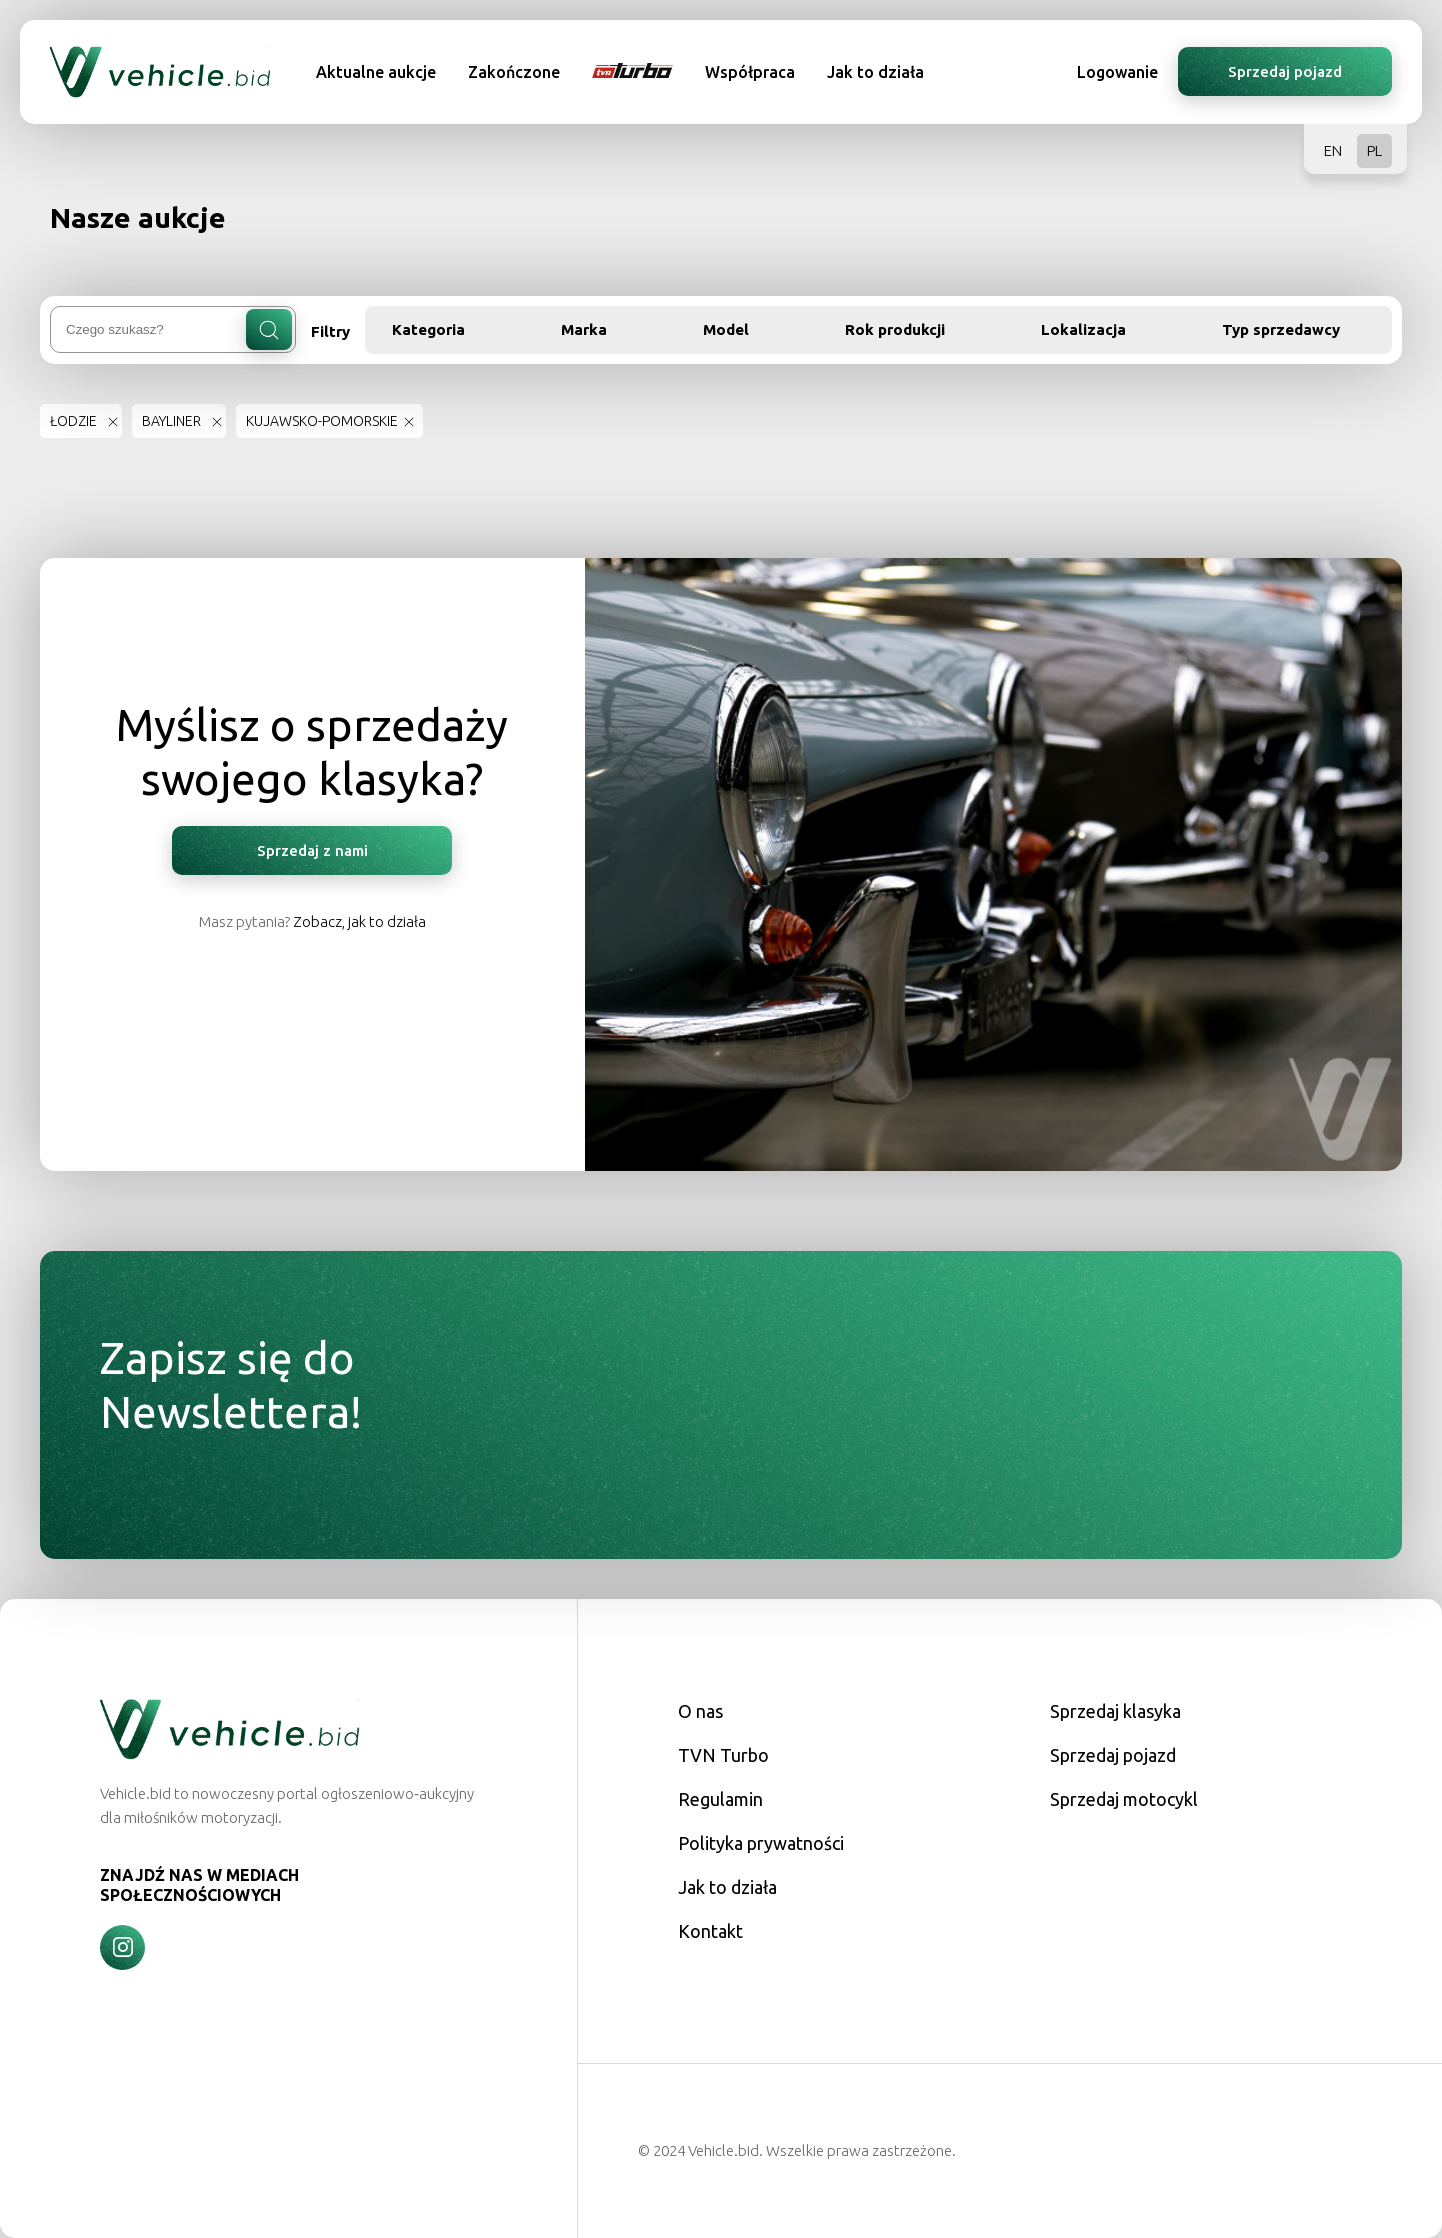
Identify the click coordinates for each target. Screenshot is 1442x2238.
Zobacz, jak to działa (359, 921)
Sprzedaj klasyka (1115, 1711)
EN (1333, 150)
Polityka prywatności (761, 1843)
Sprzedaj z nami (312, 850)
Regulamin (720, 1799)
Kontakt (710, 1931)
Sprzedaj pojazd (1285, 71)
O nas (700, 1711)
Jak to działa (875, 72)
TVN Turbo (723, 1755)
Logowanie (1117, 72)
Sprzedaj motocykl (1124, 1799)
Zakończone (514, 72)
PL (1374, 150)
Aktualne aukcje (376, 72)
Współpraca (750, 72)
